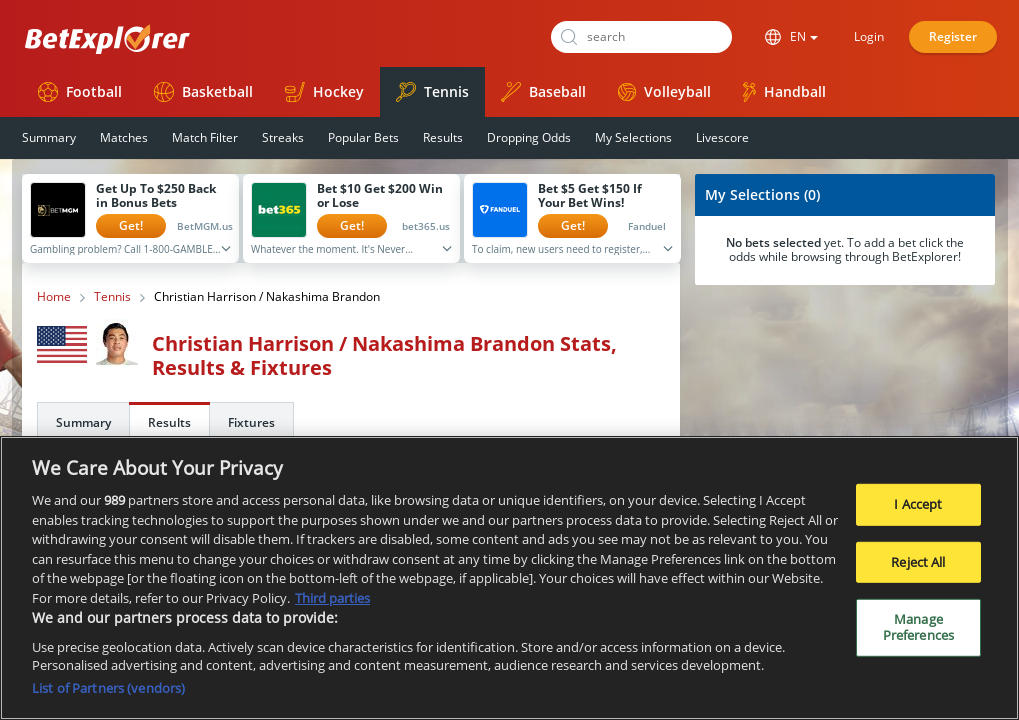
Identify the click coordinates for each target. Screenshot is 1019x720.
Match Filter (205, 137)
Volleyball (664, 91)
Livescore (722, 137)
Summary (49, 137)
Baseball (543, 92)
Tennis (432, 92)
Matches (124, 137)
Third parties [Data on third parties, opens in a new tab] (332, 605)
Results (443, 137)
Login (869, 36)
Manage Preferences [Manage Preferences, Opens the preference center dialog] (918, 634)
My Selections (633, 137)
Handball (784, 92)
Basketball (203, 92)
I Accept (918, 511)
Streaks (283, 137)
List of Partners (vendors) (108, 695)
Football (80, 92)
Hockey (324, 92)
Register (953, 36)
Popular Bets (363, 137)
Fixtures (251, 422)
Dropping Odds (529, 137)
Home (54, 297)
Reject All (918, 569)
